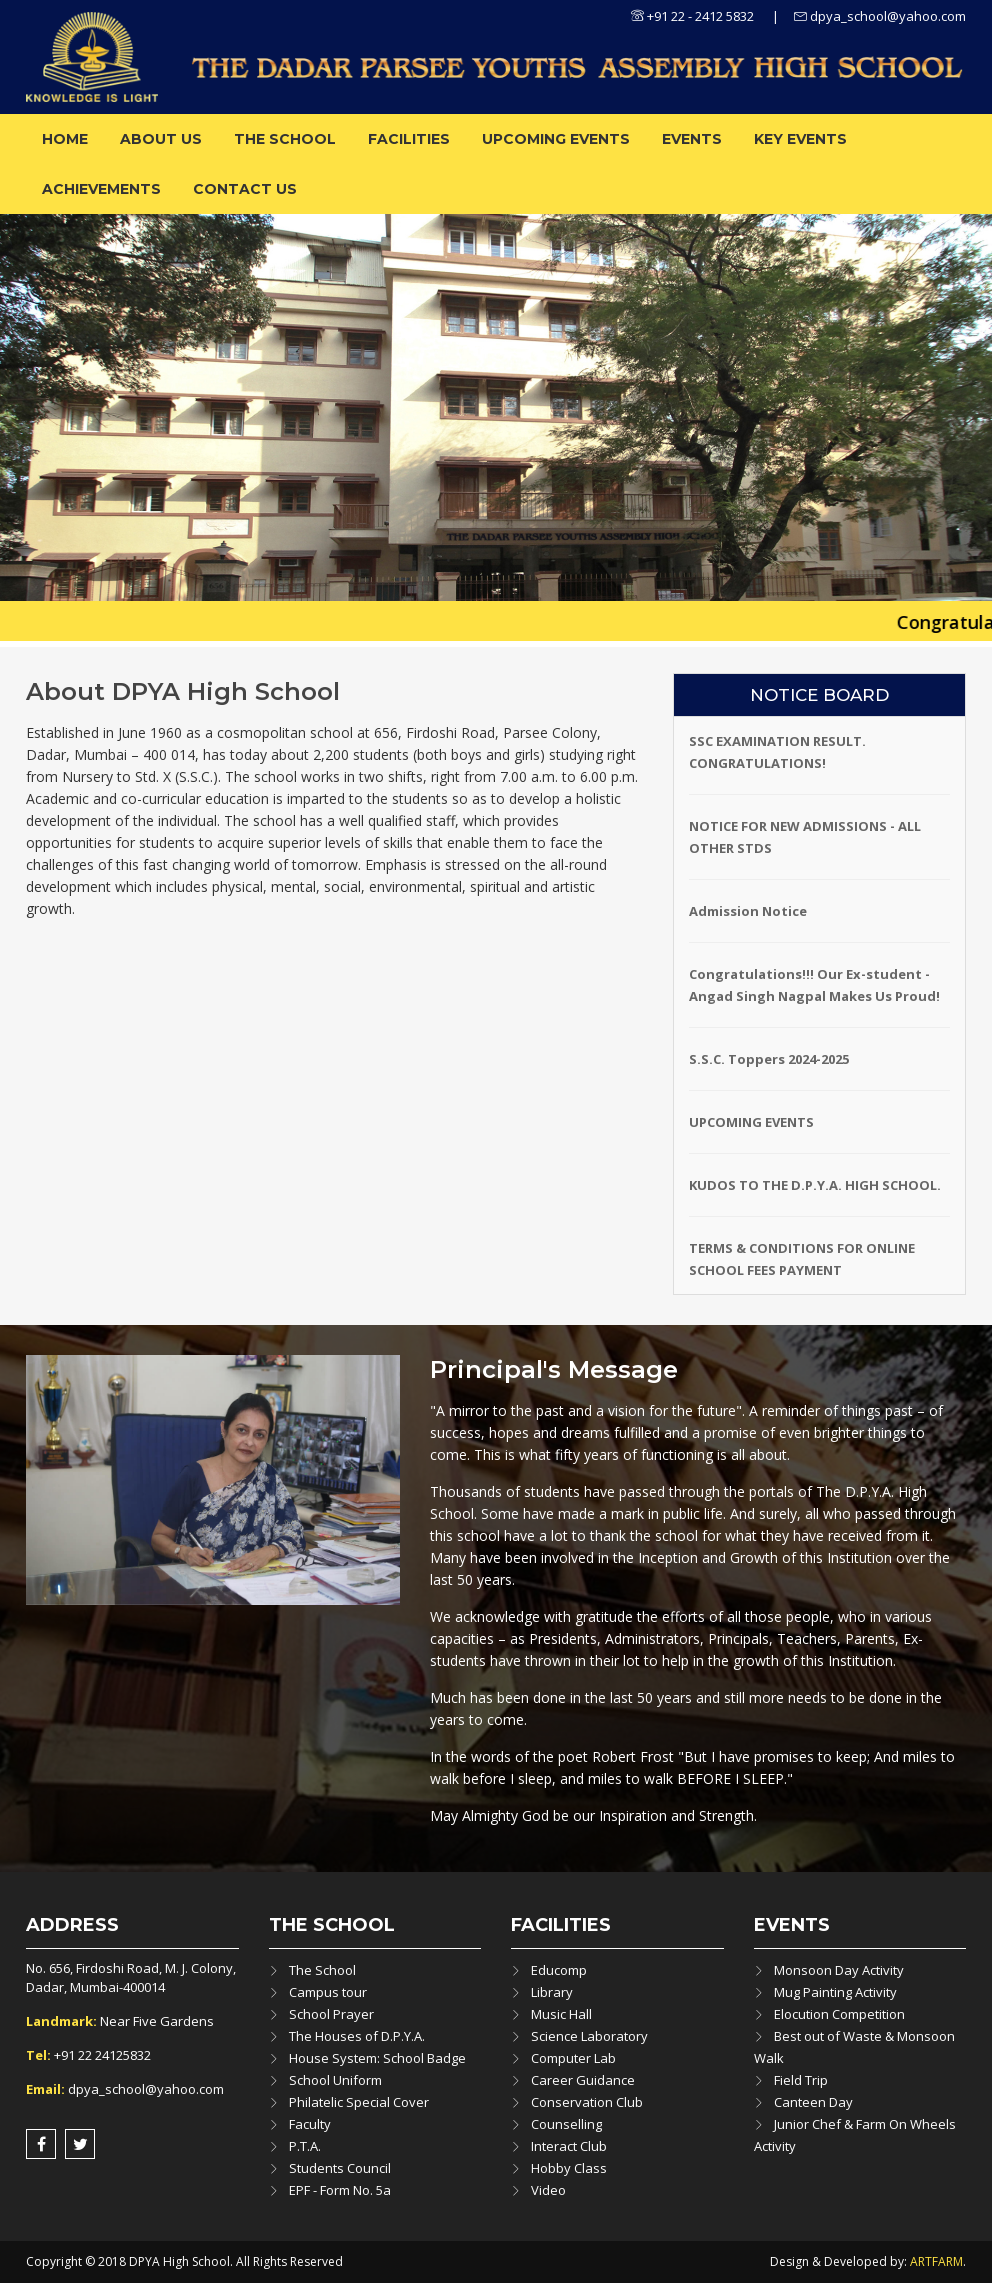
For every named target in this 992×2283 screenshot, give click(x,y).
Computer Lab (573, 2058)
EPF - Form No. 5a (340, 2190)
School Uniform (335, 2080)
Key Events (800, 139)
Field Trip (801, 2080)
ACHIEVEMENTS (101, 189)
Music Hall (561, 2014)
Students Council (340, 2168)
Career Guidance (583, 2080)
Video (548, 2190)
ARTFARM (936, 2261)
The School (285, 139)
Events (692, 139)
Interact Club (569, 2146)
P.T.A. (305, 2146)
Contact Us (245, 189)
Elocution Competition (839, 2014)
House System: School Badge (377, 2058)
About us (161, 139)
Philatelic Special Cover (359, 2102)
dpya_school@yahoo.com (880, 16)
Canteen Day (813, 2102)
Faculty (310, 2124)
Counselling (566, 2124)
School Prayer (331, 2014)
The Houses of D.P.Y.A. (357, 2036)
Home (65, 139)
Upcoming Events (556, 139)
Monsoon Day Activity (839, 1970)
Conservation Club (587, 2102)
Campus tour (328, 1992)
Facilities (409, 139)
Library (552, 1992)
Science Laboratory (589, 2036)
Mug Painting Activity (835, 1992)
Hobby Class (569, 2168)
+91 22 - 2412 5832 (692, 16)
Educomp (559, 1970)
